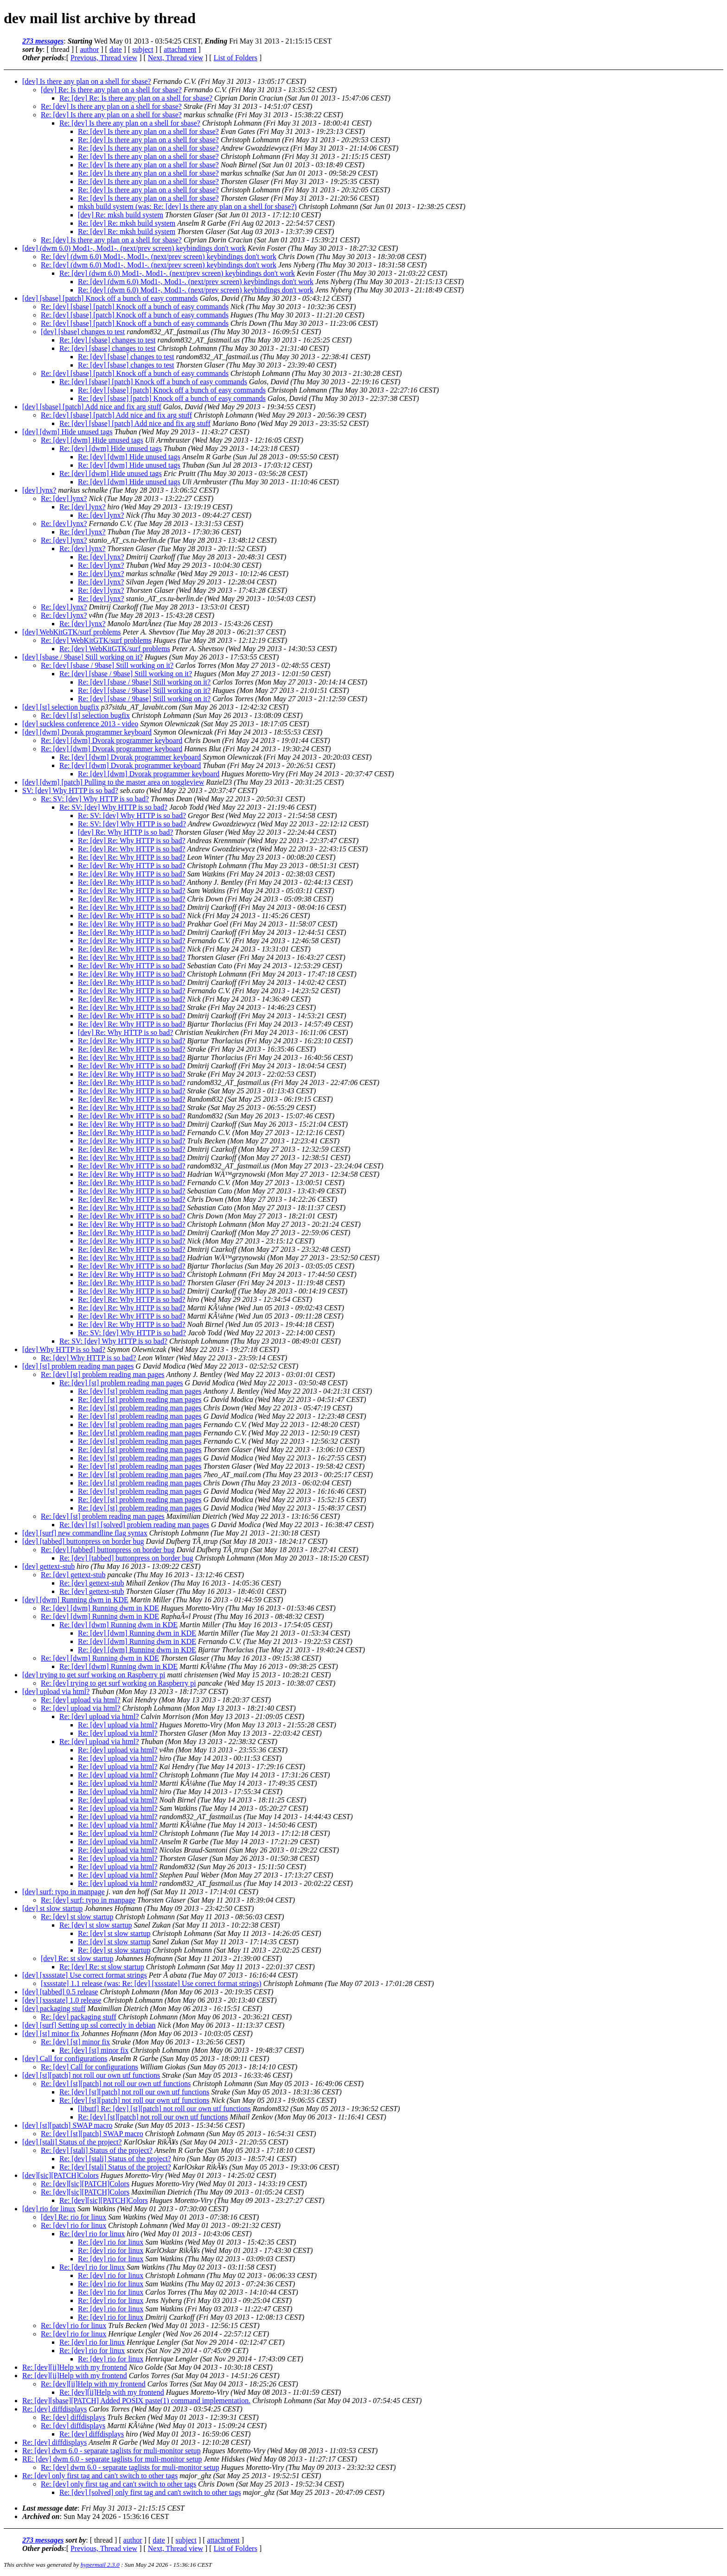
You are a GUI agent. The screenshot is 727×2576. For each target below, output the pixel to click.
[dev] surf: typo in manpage (63, 1892)
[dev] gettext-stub (48, 1566)
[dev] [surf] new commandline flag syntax (84, 1533)
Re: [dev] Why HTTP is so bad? (88, 1358)
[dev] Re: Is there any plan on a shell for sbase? (111, 90)
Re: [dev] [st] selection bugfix (85, 715)
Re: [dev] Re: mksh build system (126, 223)
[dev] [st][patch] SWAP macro (67, 2125)
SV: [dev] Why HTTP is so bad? (70, 790)
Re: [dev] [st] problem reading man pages (103, 1374)
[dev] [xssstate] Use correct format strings (84, 1975)
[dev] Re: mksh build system (120, 215)
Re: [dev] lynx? (64, 498)
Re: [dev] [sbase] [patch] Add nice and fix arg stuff (116, 415)
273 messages (43, 41)
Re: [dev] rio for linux (73, 2225)
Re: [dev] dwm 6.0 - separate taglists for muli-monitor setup (111, 2451)
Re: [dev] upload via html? (81, 1700)
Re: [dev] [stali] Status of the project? (97, 2150)
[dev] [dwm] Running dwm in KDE (75, 1600)
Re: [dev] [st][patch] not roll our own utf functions (116, 2083)
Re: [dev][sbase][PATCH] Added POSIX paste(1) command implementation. (136, 2401)
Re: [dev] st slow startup (77, 1917)
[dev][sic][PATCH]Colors (60, 2175)
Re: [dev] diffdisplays (54, 2409)
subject (142, 49)
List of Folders (235, 58)
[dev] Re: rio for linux (73, 2217)
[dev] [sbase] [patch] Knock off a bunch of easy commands (110, 298)
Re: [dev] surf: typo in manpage (88, 1900)
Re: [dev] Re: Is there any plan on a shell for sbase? (135, 98)
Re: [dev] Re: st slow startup (101, 1967)
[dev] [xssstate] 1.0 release (62, 2000)
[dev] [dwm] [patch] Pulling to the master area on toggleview (113, 782)
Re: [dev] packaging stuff (78, 2017)
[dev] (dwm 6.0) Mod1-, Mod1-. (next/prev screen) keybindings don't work (134, 248)
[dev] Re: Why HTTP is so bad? (125, 832)
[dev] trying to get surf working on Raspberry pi (93, 1675)
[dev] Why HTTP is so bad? (63, 1349)
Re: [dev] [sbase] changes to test (107, 340)
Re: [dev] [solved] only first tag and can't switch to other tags (150, 2492)
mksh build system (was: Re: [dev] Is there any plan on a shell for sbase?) (187, 206)
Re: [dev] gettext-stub (73, 1575)
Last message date (49, 2508)
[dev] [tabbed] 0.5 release (60, 1992)
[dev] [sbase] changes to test (83, 332)
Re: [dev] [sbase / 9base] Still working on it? (107, 665)
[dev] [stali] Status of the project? (72, 2142)
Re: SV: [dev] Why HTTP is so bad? (95, 799)
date (115, 49)
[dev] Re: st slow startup (77, 1958)
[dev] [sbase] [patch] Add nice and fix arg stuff (91, 407)
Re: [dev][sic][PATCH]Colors (85, 2184)
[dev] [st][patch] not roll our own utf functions (91, 2075)
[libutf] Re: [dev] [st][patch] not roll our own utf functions (164, 2109)
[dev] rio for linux (49, 2209)
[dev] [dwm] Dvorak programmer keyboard (87, 732)
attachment (180, 49)
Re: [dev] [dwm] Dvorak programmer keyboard (111, 740)
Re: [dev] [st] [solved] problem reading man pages (134, 1525)
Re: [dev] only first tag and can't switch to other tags (100, 2476)
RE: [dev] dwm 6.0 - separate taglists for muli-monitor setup (112, 2459)
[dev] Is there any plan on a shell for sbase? (86, 81)
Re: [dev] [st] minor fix (75, 2042)
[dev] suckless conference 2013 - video (80, 724)
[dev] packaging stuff (54, 2008)
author (89, 49)
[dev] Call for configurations (65, 2058)
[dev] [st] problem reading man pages (78, 1366)
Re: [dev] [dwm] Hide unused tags (92, 440)
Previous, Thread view (103, 58)
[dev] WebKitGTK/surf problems (71, 632)
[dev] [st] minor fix (50, 2033)
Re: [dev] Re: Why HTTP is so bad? (131, 840)
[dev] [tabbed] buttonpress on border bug (83, 1541)
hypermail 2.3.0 (100, 2564)
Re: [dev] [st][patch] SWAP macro (92, 2134)
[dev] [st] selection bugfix (60, 707)
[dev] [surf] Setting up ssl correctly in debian (88, 2025)
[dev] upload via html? (55, 1691)
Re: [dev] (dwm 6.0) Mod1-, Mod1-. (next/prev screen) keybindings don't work (158, 256)
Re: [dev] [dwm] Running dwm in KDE (100, 1608)
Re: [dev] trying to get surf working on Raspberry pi (118, 1683)
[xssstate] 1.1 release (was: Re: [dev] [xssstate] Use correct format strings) (151, 1983)
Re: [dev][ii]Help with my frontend (74, 2367)
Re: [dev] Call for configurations (89, 2067)
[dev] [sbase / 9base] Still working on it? (82, 657)
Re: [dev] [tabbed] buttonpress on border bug (108, 1550)
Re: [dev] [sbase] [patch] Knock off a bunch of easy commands (135, 307)
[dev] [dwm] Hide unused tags (67, 432)
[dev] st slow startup (52, 1908)
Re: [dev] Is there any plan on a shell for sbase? (111, 106)
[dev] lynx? (39, 490)
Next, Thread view (175, 58)
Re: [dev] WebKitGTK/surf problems (96, 640)
